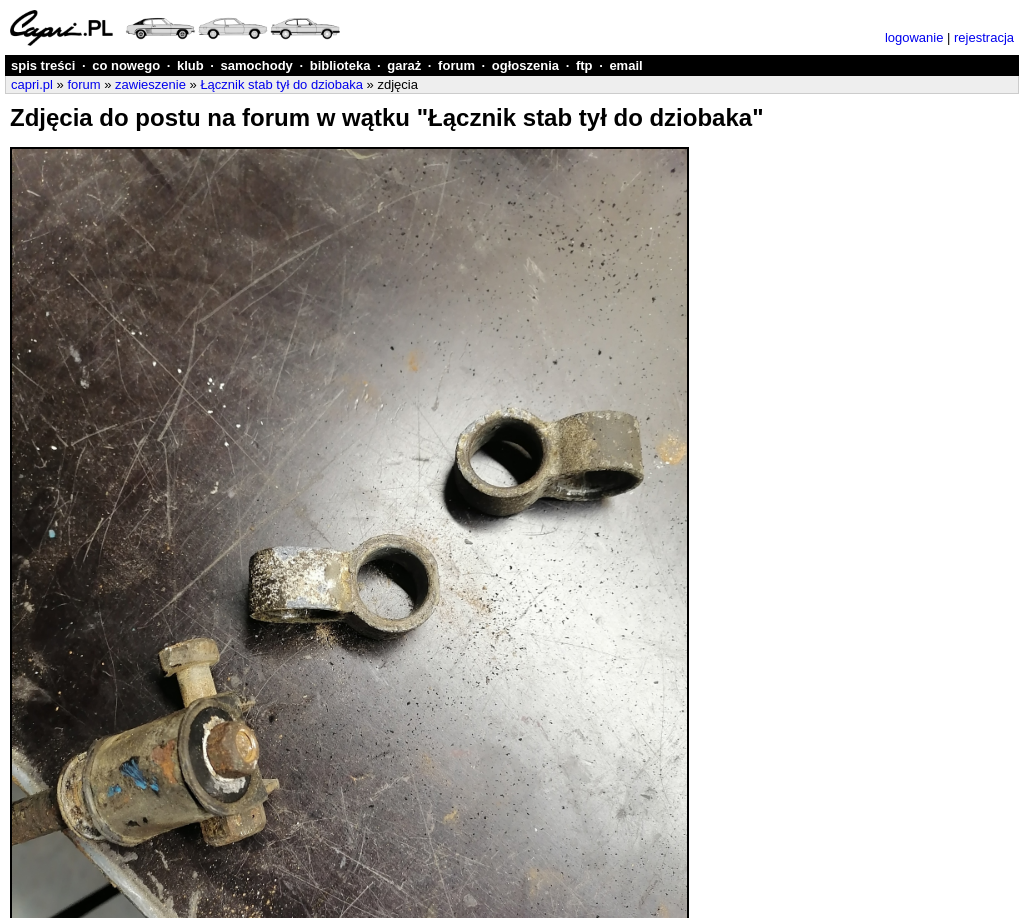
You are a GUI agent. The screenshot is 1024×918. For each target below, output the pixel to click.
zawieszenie (150, 84)
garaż (404, 65)
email (625, 65)
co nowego (126, 65)
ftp (584, 65)
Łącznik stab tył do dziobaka (281, 84)
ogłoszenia (525, 65)
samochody (257, 65)
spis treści (43, 65)
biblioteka (340, 65)
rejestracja (984, 37)
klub (190, 65)
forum (456, 65)
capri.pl (32, 84)
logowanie (914, 37)
